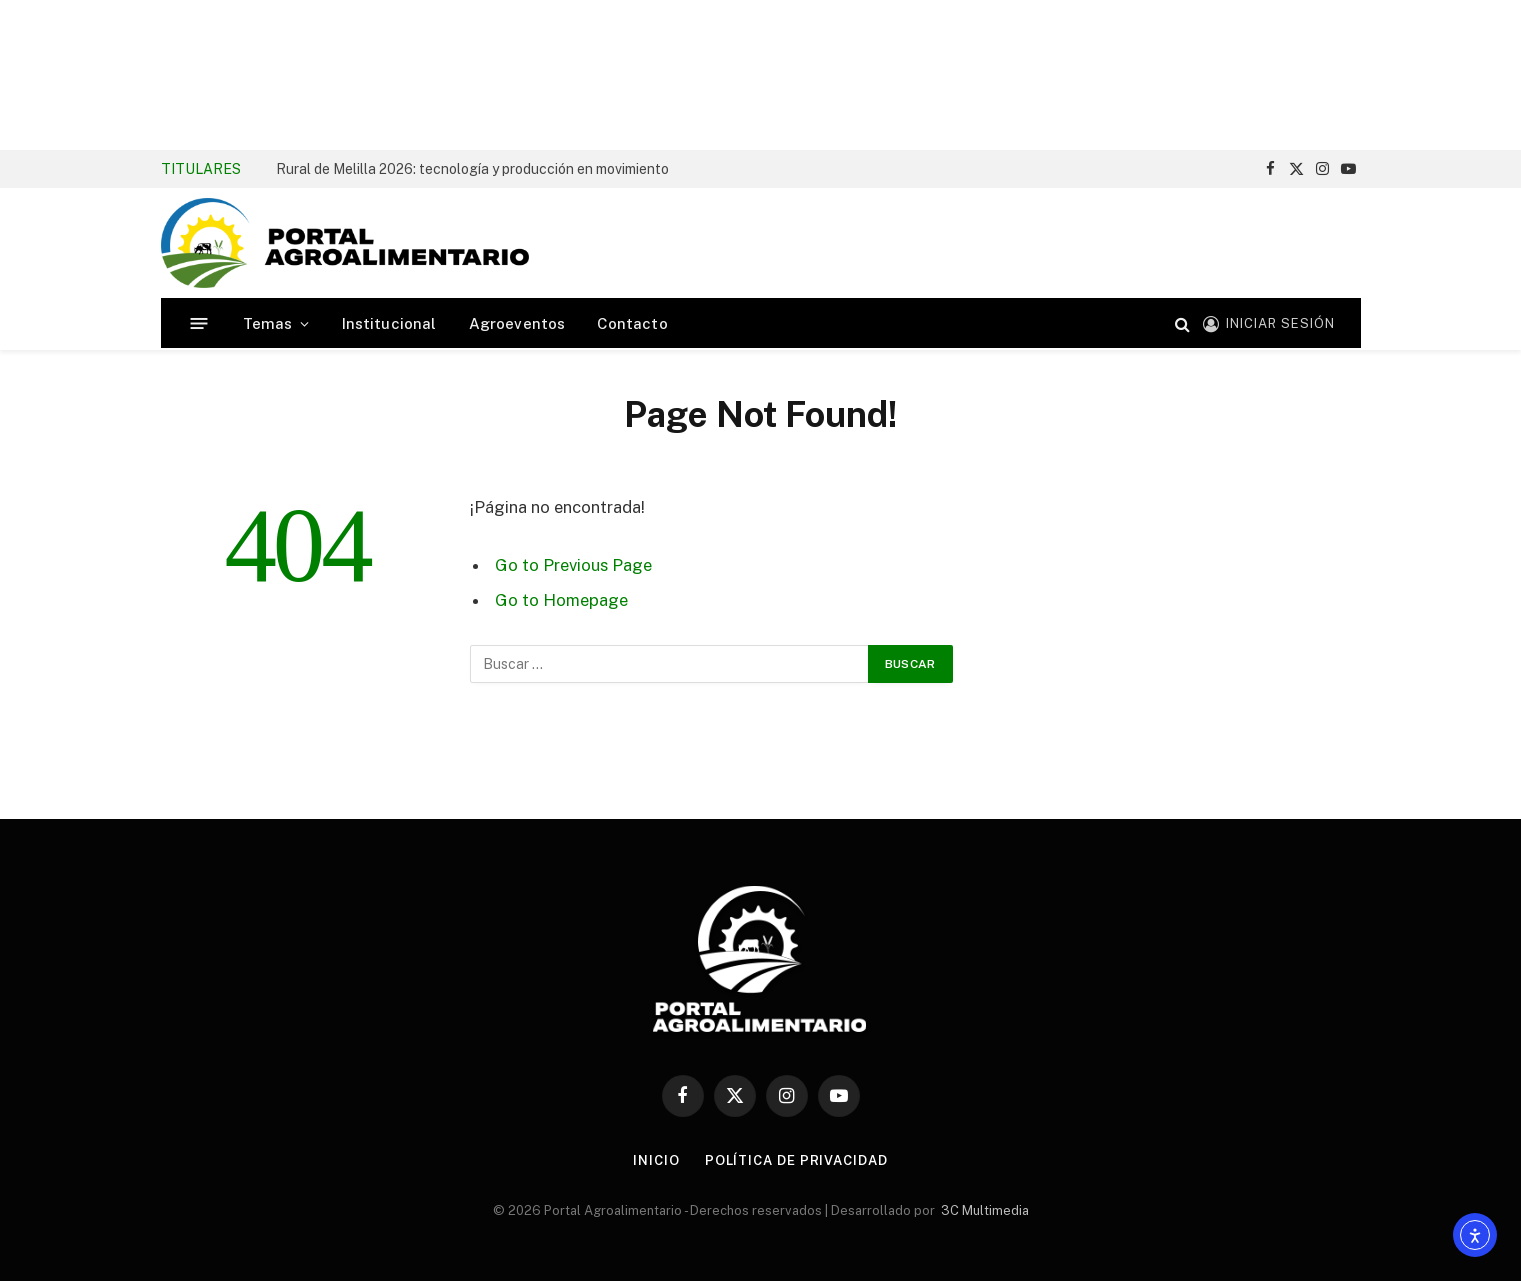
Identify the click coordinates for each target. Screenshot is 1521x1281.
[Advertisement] (761, 75)
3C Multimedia (985, 1210)
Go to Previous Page (573, 565)
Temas (268, 323)
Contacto (632, 323)
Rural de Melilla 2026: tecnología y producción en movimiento (472, 169)
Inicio (656, 1160)
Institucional (389, 323)
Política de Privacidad (796, 1160)
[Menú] (198, 323)
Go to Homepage (561, 600)
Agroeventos (517, 323)
